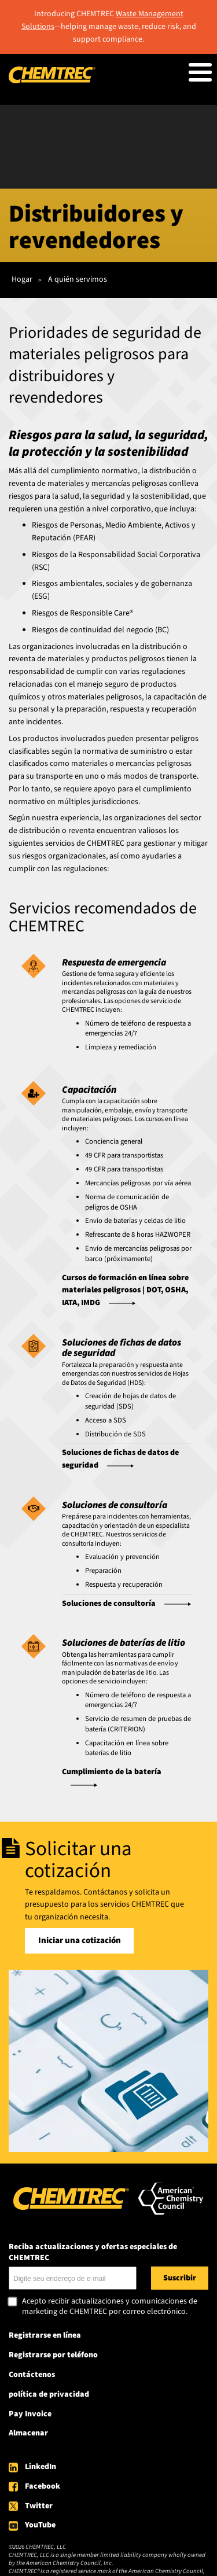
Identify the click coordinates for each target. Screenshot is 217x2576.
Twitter (39, 2506)
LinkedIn (40, 2466)
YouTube (40, 2525)
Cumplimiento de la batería (111, 1772)
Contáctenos (32, 2374)
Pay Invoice (30, 2414)
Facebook (42, 2486)
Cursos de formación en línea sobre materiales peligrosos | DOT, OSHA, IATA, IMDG (125, 1290)
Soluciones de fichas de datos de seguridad (120, 1459)
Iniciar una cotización (79, 1940)
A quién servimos (77, 279)
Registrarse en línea (45, 2335)
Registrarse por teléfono (53, 2355)
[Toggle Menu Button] (200, 72)
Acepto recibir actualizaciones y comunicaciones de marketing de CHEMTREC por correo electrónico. (109, 2307)
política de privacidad (49, 2394)
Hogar (22, 279)
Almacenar (28, 2433)
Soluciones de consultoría (109, 1603)
